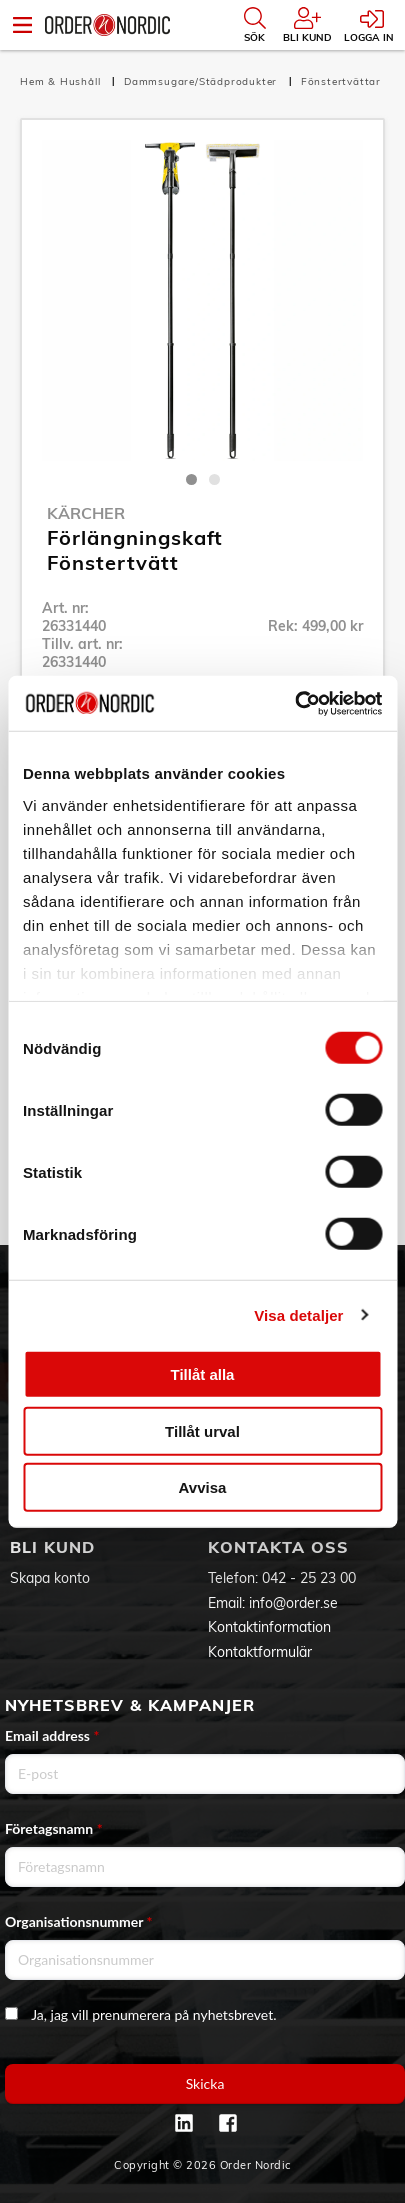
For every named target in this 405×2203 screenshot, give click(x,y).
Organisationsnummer (79, 1921)
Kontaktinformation (269, 1627)
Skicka (205, 2083)
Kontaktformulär (260, 1652)
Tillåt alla (203, 1374)
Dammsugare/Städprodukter (202, 81)
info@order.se (293, 1603)
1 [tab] (191, 479)
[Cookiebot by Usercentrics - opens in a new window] (294, 703)
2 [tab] (214, 479)
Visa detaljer (298, 1314)
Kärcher (86, 513)
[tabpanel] (202, 300)
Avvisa (203, 1487)
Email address (52, 1735)
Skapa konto (50, 1578)
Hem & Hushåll (62, 81)
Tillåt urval (202, 1430)
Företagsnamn (54, 1828)
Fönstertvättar (341, 81)
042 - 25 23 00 (309, 1578)
